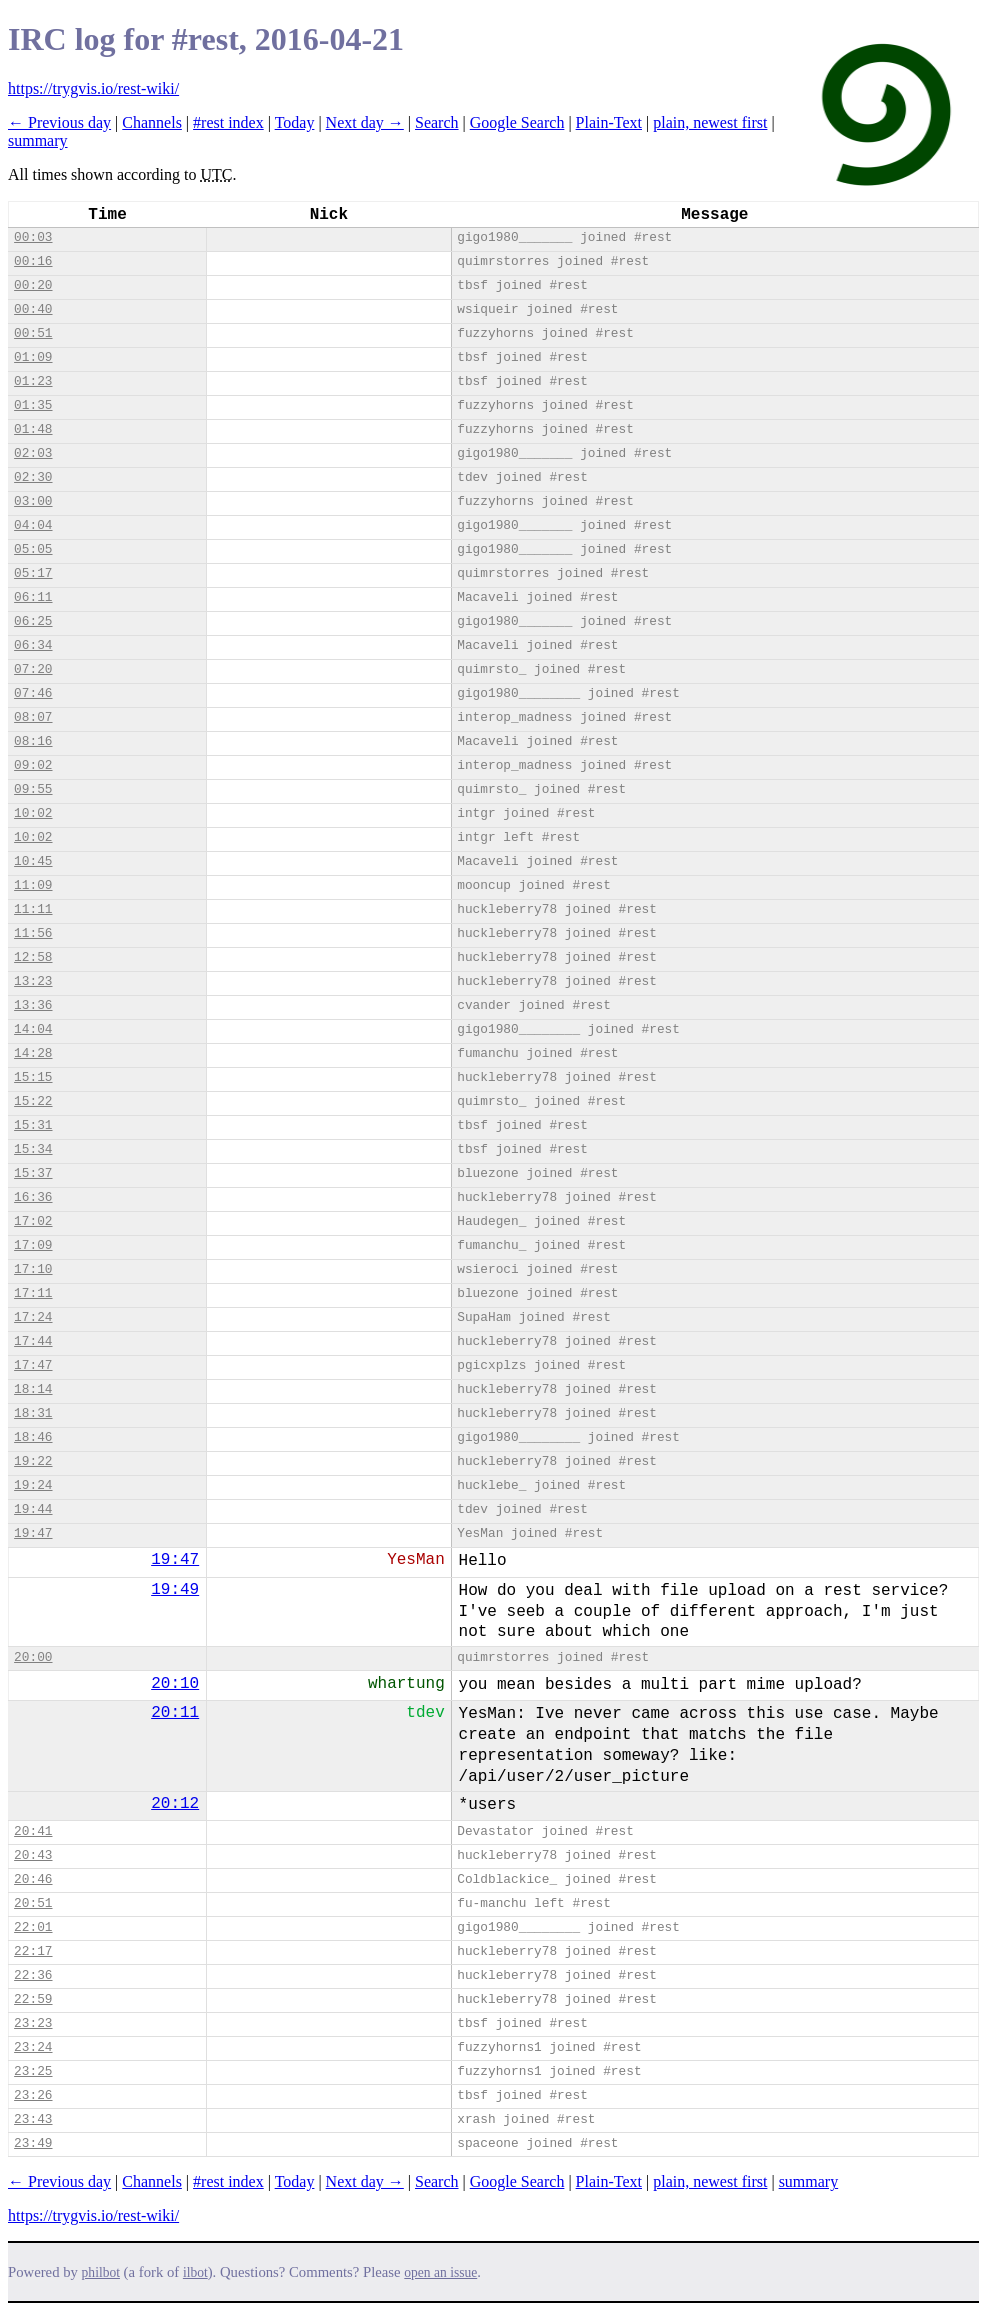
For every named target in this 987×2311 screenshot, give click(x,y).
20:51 (33, 1903)
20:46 (33, 1879)
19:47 (33, 1533)
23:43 (33, 2119)
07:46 (33, 693)
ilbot (195, 2272)
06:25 (33, 621)
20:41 (33, 1831)
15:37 (33, 1173)
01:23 (33, 381)
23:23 (33, 2023)
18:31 (33, 1413)
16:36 (33, 1197)
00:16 (33, 261)
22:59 (33, 1999)
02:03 (33, 453)
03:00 (33, 501)
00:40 (33, 309)
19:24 (33, 1485)
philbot (101, 2272)
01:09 (33, 357)
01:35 (33, 405)
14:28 (33, 1053)
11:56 (33, 933)
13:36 (33, 1005)
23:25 (33, 2071)
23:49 (33, 2143)
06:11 (33, 597)
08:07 (33, 717)
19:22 (33, 1461)
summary (38, 140)
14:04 (33, 1029)
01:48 (33, 429)
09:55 (33, 789)
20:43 (33, 1855)
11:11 (33, 909)
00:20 (33, 285)
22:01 (33, 1927)
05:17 (33, 573)
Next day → (365, 122)
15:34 (33, 1149)
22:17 (33, 1951)
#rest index (228, 122)
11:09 (33, 885)
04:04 (33, 525)
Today (295, 122)
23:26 (33, 2095)
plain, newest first (710, 122)
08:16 (33, 741)
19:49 (175, 1590)
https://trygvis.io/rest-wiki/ (93, 88)
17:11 (33, 1293)
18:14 (33, 1389)
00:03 (33, 237)
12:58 (33, 957)
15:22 (33, 1101)
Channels (152, 122)
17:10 (33, 1269)
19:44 (33, 1509)
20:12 (175, 1804)
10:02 (33, 813)
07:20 (33, 669)
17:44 (33, 1341)
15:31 (33, 1125)
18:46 (33, 1437)
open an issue (440, 2272)
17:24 (33, 1317)
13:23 (33, 981)
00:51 (33, 333)
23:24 (33, 2047)
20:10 (175, 1684)
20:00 (33, 1657)
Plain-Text (609, 122)
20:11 (175, 1713)
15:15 (33, 1077)
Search (437, 122)
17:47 (33, 1365)
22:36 (33, 1975)
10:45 (33, 861)
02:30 (33, 477)
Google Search (517, 122)
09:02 (33, 765)
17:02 (33, 1221)
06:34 (33, 645)
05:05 (33, 549)
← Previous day (59, 122)
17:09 (33, 1245)
